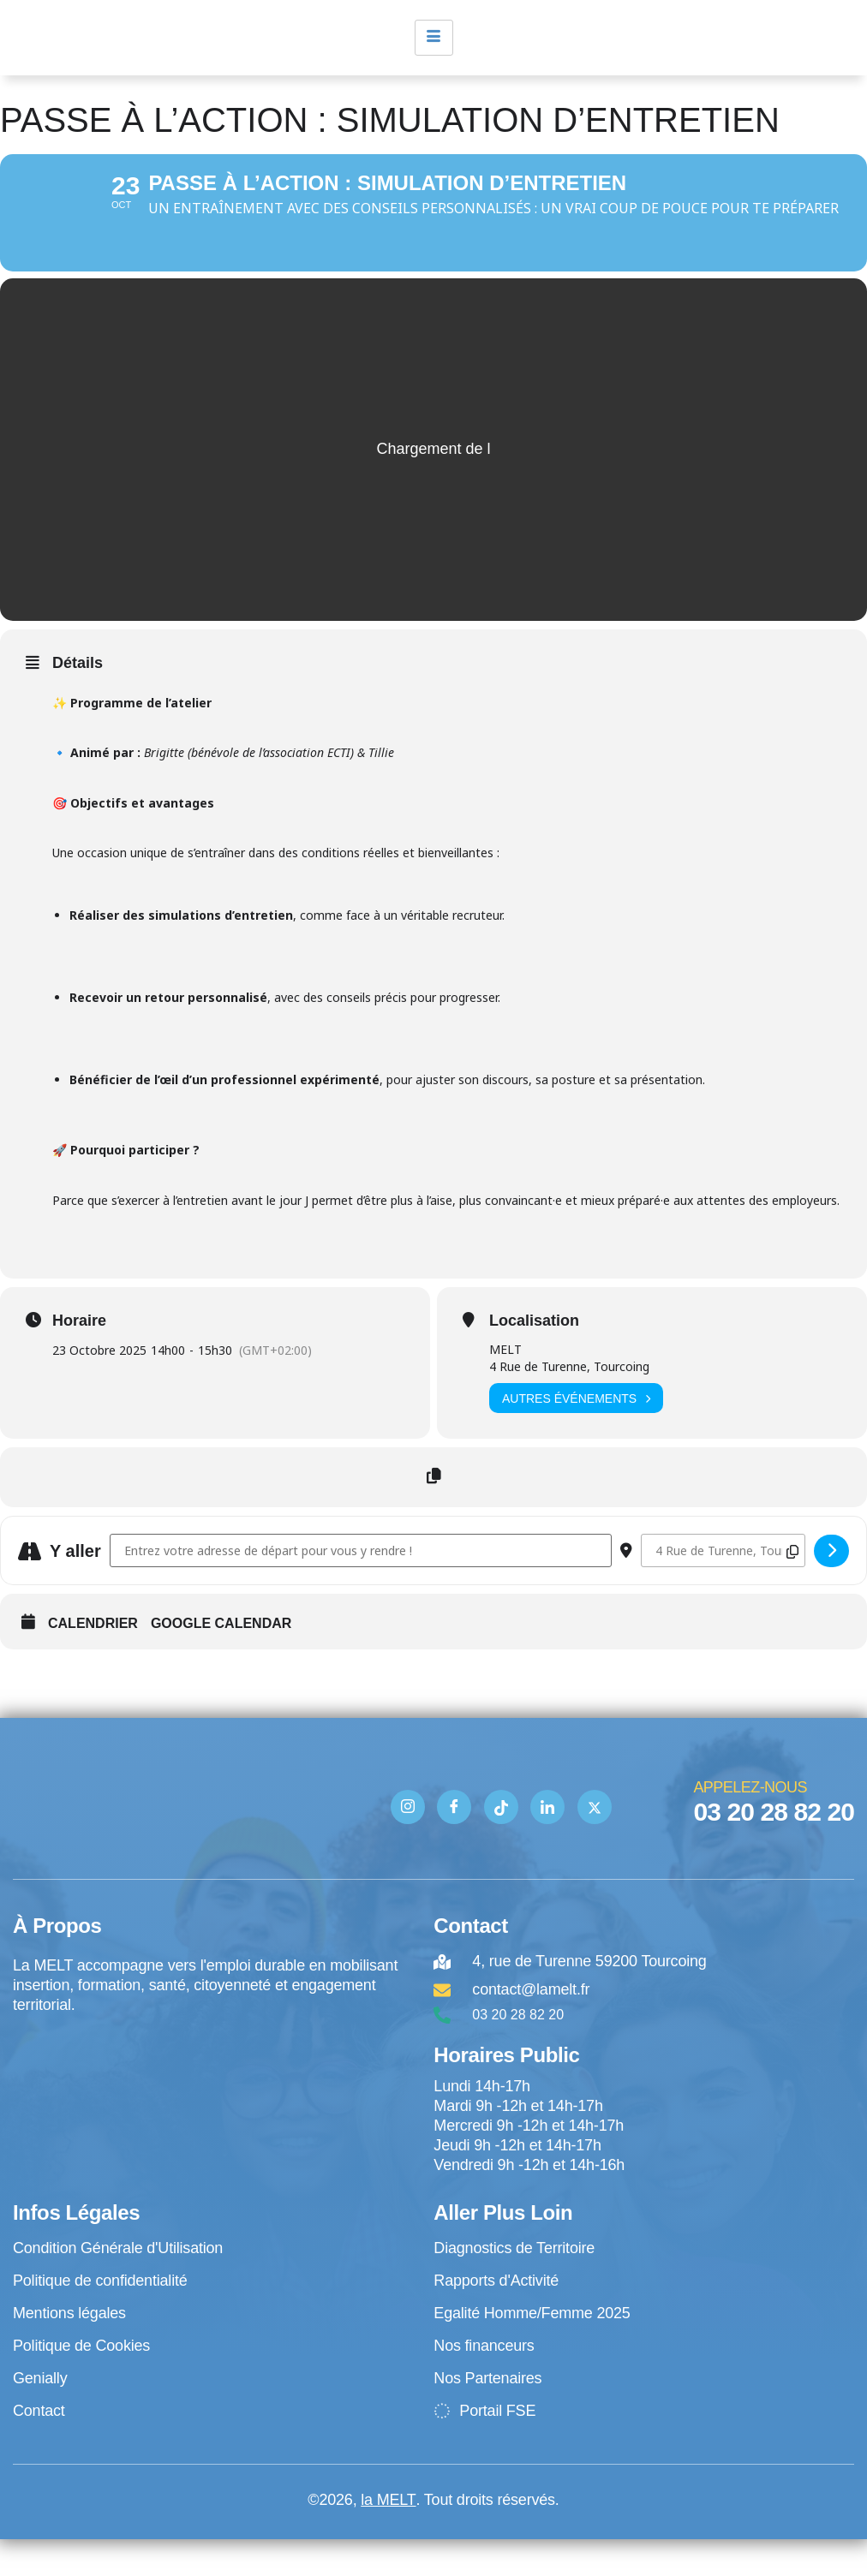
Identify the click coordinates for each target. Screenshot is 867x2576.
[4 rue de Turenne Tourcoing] (214, 2123)
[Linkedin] (547, 1844)
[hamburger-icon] (434, 38)
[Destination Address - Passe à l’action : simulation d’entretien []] (723, 1587)
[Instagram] (408, 1844)
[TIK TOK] (501, 1844)
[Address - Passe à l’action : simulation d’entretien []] (361, 1587)
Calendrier (93, 1660)
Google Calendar (221, 1660)
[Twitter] (594, 1844)
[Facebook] (454, 1844)
